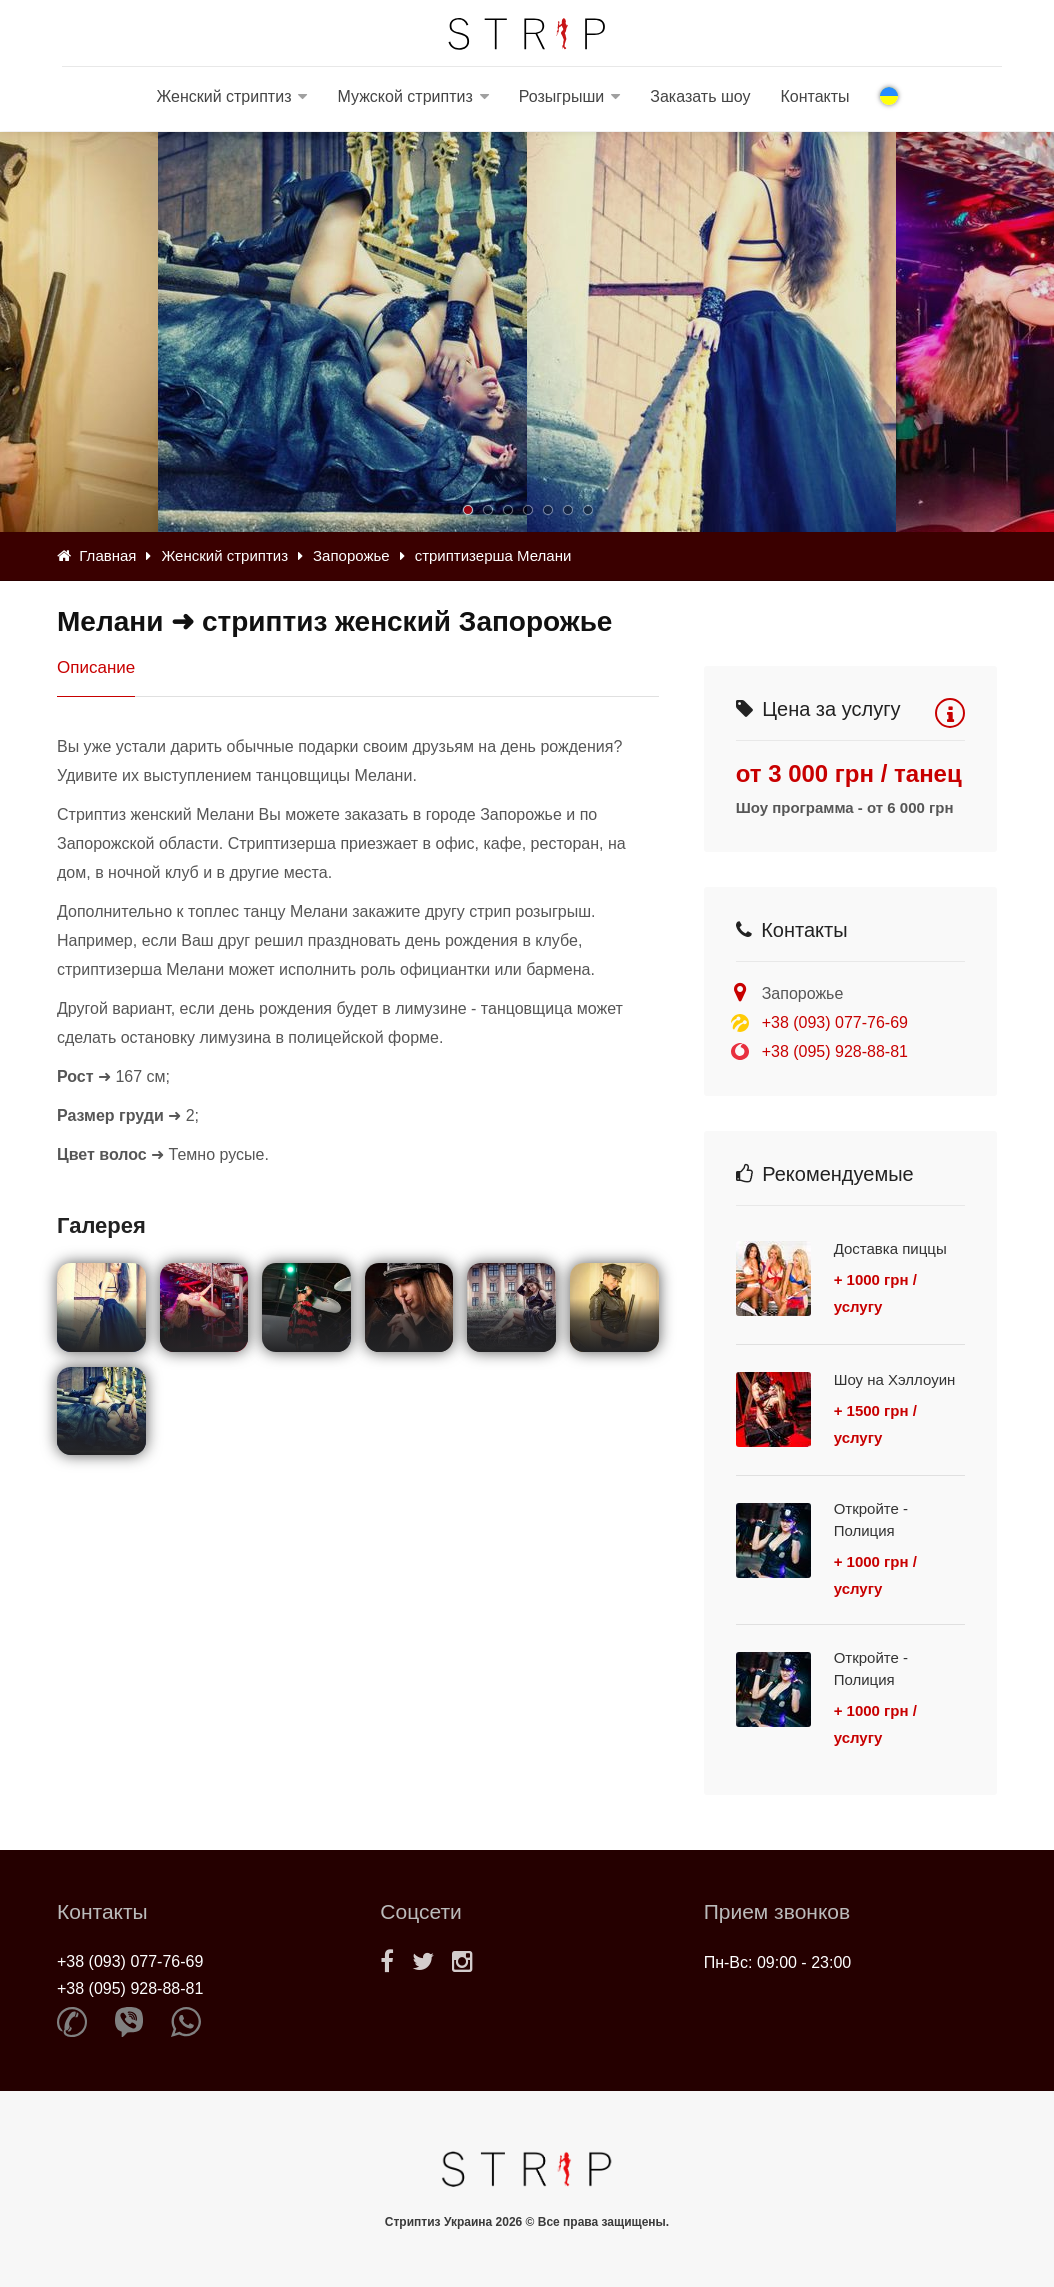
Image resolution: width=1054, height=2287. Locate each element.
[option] (711, 332)
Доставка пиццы (890, 1248)
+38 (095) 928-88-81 (835, 1051)
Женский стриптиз (223, 96)
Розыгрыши (562, 96)
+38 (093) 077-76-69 (835, 1022)
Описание (96, 667)
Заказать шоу (700, 96)
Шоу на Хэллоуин (895, 1379)
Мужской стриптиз (404, 96)
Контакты (814, 96)
